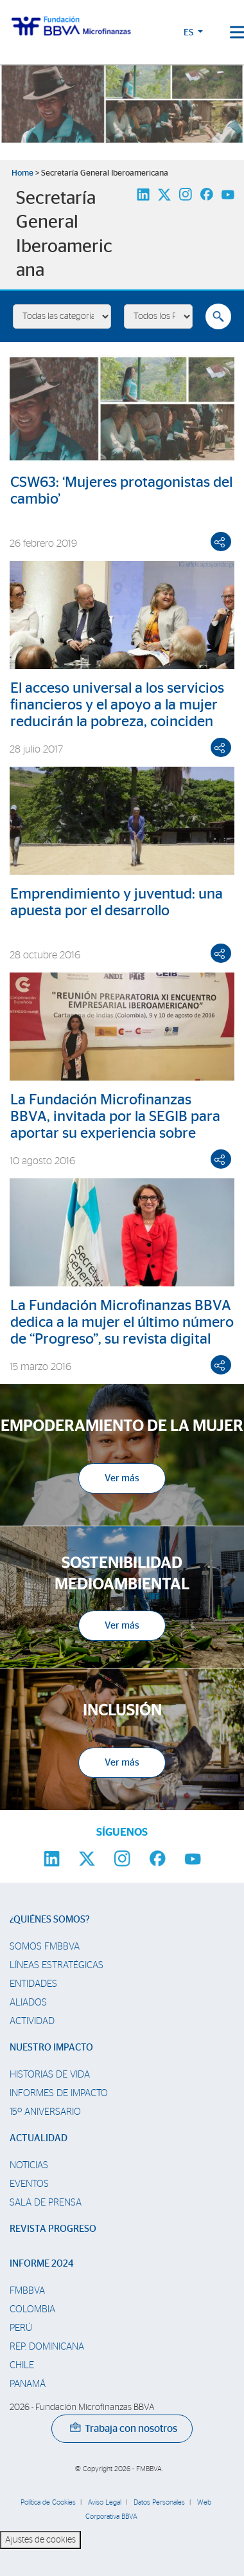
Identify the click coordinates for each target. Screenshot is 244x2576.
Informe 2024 (41, 2264)
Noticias (29, 2165)
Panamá (28, 2384)
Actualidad (38, 2138)
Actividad (32, 2021)
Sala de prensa (46, 2202)
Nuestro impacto (51, 2047)
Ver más (122, 1478)
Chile (22, 2365)
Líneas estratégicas (56, 1965)
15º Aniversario (45, 2112)
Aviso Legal (104, 2502)
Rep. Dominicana (47, 2347)
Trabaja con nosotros (123, 2429)
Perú (21, 2328)
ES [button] (189, 32)
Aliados (28, 2002)
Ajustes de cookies (40, 2539)
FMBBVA (27, 2291)
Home (22, 173)
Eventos (29, 2184)
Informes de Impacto (59, 2093)
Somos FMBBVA (45, 1946)
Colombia (32, 2309)
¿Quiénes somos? (50, 1919)
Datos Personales (159, 2502)
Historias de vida (50, 2074)
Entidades (33, 1984)
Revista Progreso (53, 2229)
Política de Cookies (48, 2502)
